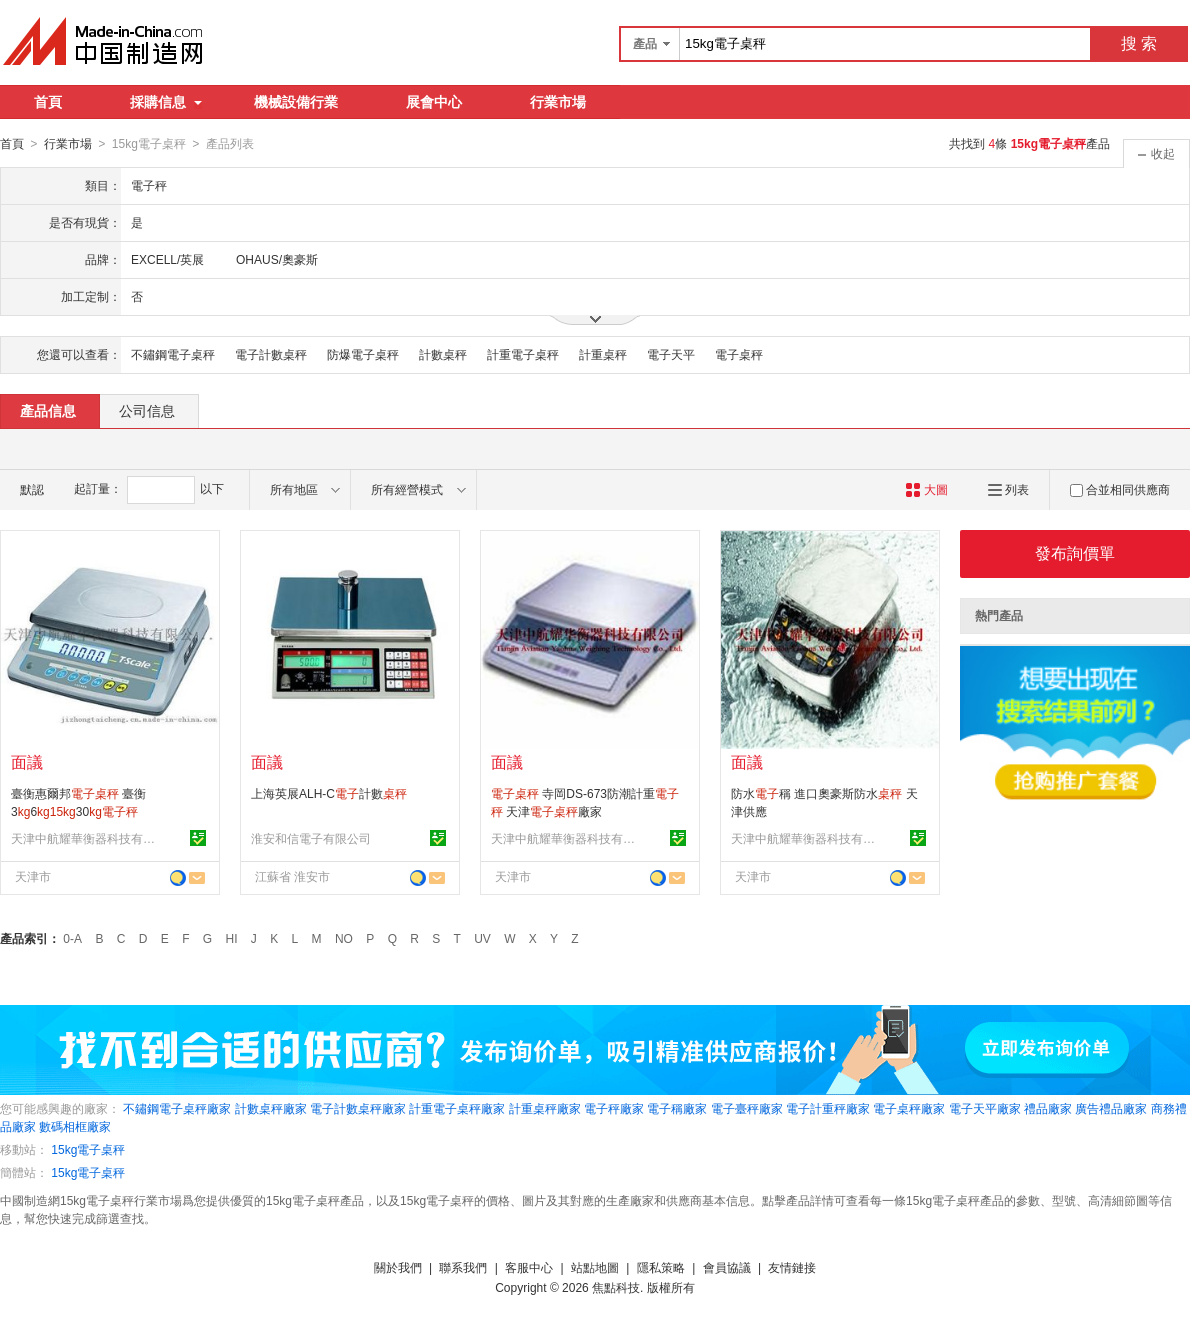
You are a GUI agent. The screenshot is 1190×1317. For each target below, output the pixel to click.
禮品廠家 (1048, 1108)
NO (344, 938)
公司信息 (147, 410)
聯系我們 (463, 1267)
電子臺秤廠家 (747, 1108)
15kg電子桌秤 (88, 1149)
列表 (1008, 489)
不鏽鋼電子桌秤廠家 (177, 1108)
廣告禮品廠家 (1111, 1108)
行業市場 (558, 102)
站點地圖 (595, 1267)
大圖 (926, 489)
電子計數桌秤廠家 (358, 1108)
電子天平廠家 (985, 1108)
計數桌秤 (443, 354)
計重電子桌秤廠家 (457, 1108)
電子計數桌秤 (271, 354)
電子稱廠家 (677, 1108)
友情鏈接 (792, 1267)
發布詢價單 (1075, 552)
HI (232, 938)
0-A (72, 938)
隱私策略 (661, 1267)
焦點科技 (616, 1287)
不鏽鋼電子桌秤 (173, 354)
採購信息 (166, 102)
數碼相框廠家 (75, 1126)
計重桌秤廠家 (545, 1108)
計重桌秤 (603, 354)
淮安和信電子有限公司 (311, 838)
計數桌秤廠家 (271, 1108)
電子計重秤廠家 (828, 1108)
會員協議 (727, 1267)
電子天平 (671, 354)
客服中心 (529, 1267)
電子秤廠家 (614, 1108)
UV (482, 938)
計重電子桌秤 (523, 354)
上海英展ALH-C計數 (329, 793)
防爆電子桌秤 (363, 354)
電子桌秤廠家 (909, 1108)
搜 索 (1139, 43)
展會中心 (434, 102)
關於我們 (398, 1267)
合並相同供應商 (1120, 489)
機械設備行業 (296, 102)
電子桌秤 (739, 354)
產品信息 (48, 410)
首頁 (48, 102)
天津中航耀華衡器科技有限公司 (86, 838)
